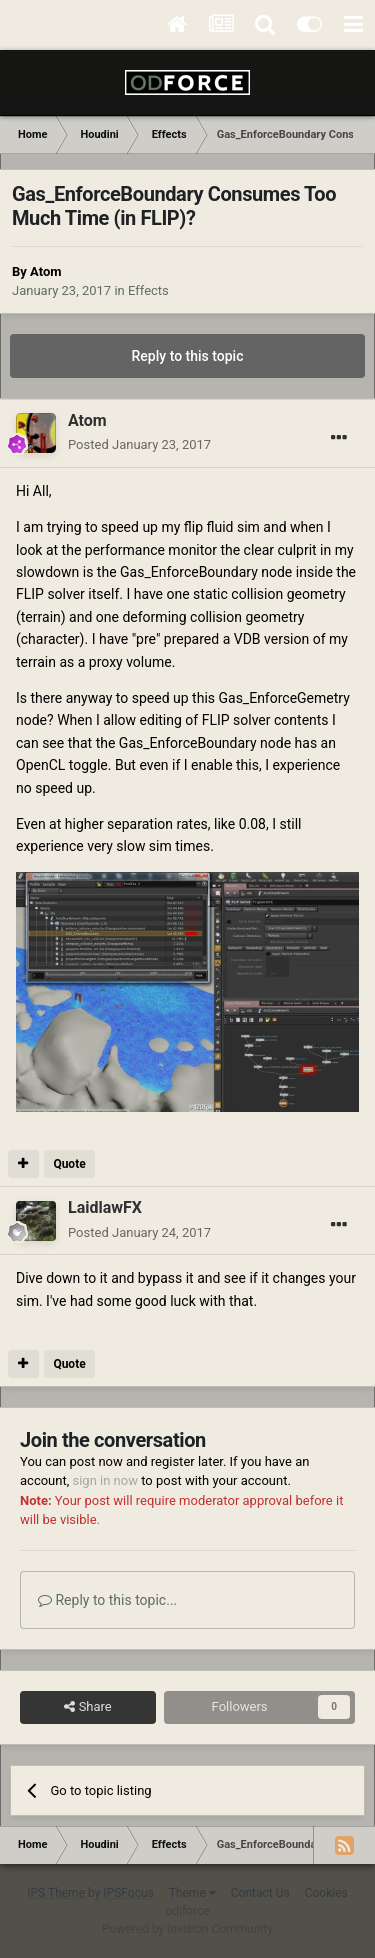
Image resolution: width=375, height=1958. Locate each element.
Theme (192, 1893)
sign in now (105, 1480)
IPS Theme (56, 1893)
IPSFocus (128, 1893)
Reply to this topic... (107, 1600)
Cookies (326, 1893)
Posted (139, 444)
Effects (148, 290)
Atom (45, 271)
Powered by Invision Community (187, 1929)
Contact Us (260, 1893)
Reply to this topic (188, 356)
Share (87, 1707)
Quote (69, 1164)
